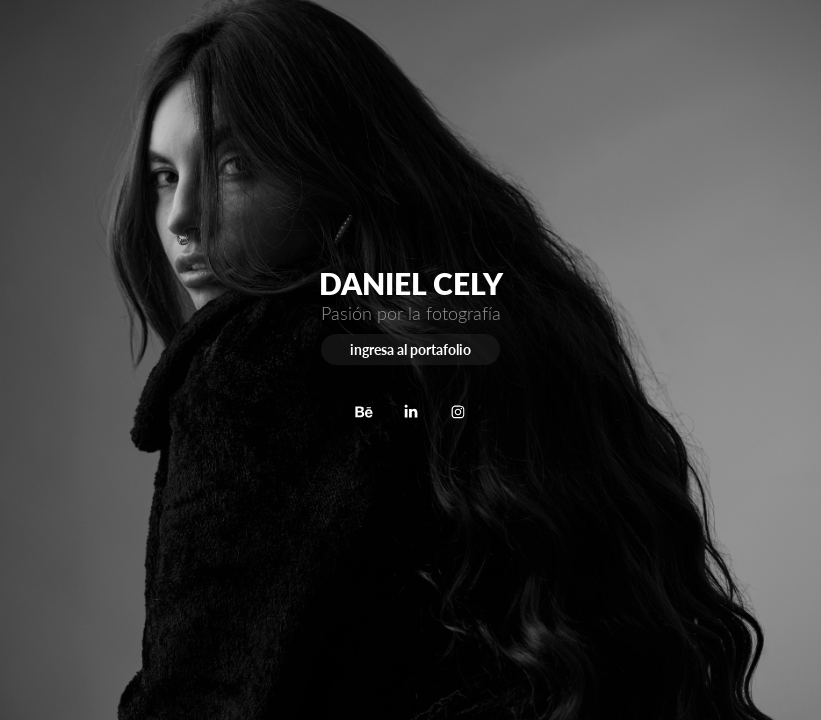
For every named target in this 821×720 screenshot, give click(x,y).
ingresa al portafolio (410, 349)
